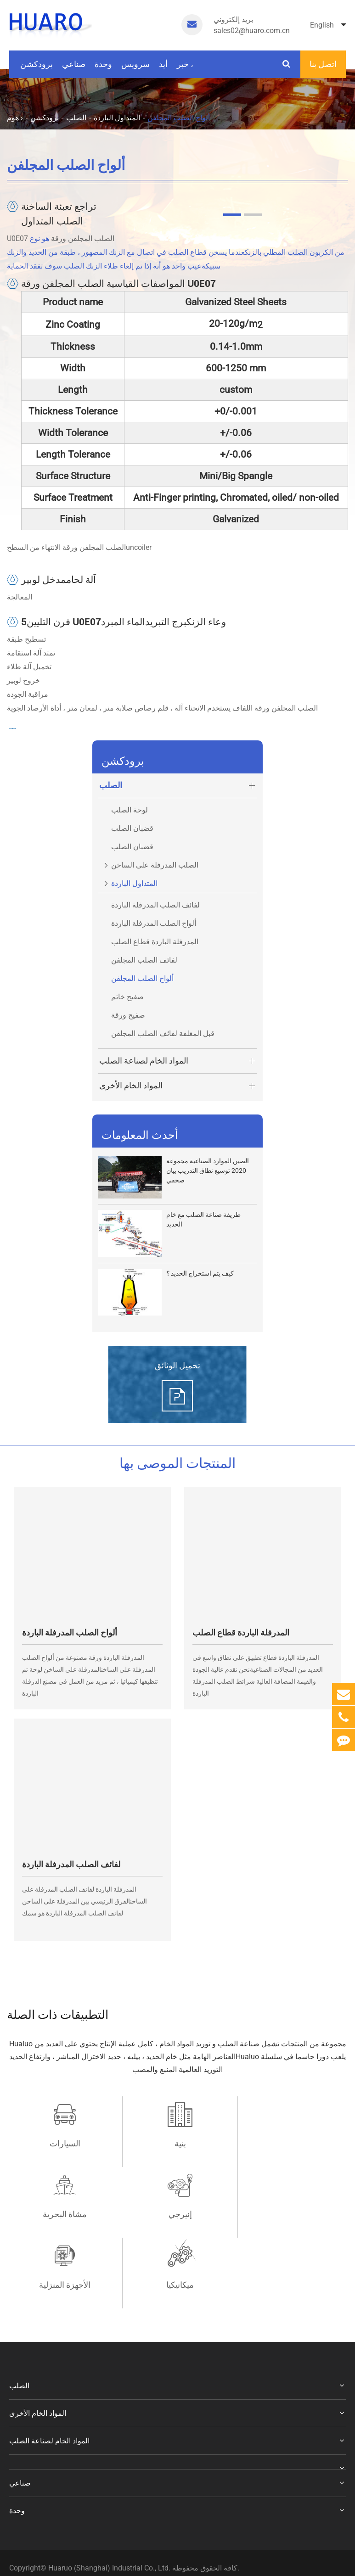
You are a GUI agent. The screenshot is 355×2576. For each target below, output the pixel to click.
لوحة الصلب (129, 810)
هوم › (15, 117)
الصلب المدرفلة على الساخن (148, 862)
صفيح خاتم (127, 996)
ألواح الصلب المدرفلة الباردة (153, 923)
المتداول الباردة (117, 117)
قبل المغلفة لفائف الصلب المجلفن (162, 1033)
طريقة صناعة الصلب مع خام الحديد (203, 1219)
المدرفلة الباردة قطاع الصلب (154, 941)
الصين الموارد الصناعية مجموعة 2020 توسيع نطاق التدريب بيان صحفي (207, 1170)
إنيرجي (64, 2214)
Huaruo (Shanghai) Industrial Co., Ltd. (110, 2497)
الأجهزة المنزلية (177, 2214)
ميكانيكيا (291, 2214)
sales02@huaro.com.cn (252, 24)
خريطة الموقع (95, 2511)
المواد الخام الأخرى (178, 1086)
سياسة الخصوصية (45, 2511)
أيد (163, 68)
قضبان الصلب (132, 828)
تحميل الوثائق (177, 1365)
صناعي (73, 68)
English (328, 25)
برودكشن (36, 68)
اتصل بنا (323, 64)
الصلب (76, 117)
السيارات (64, 2143)
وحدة (103, 68)
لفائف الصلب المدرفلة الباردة (155, 905)
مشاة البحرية (291, 2143)
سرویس (135, 68)
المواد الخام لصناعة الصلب (178, 1061)
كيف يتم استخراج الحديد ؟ (200, 1273)
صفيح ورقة (128, 1015)
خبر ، (185, 68)
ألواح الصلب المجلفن (178, 117)
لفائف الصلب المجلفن (144, 960)
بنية (177, 2143)
